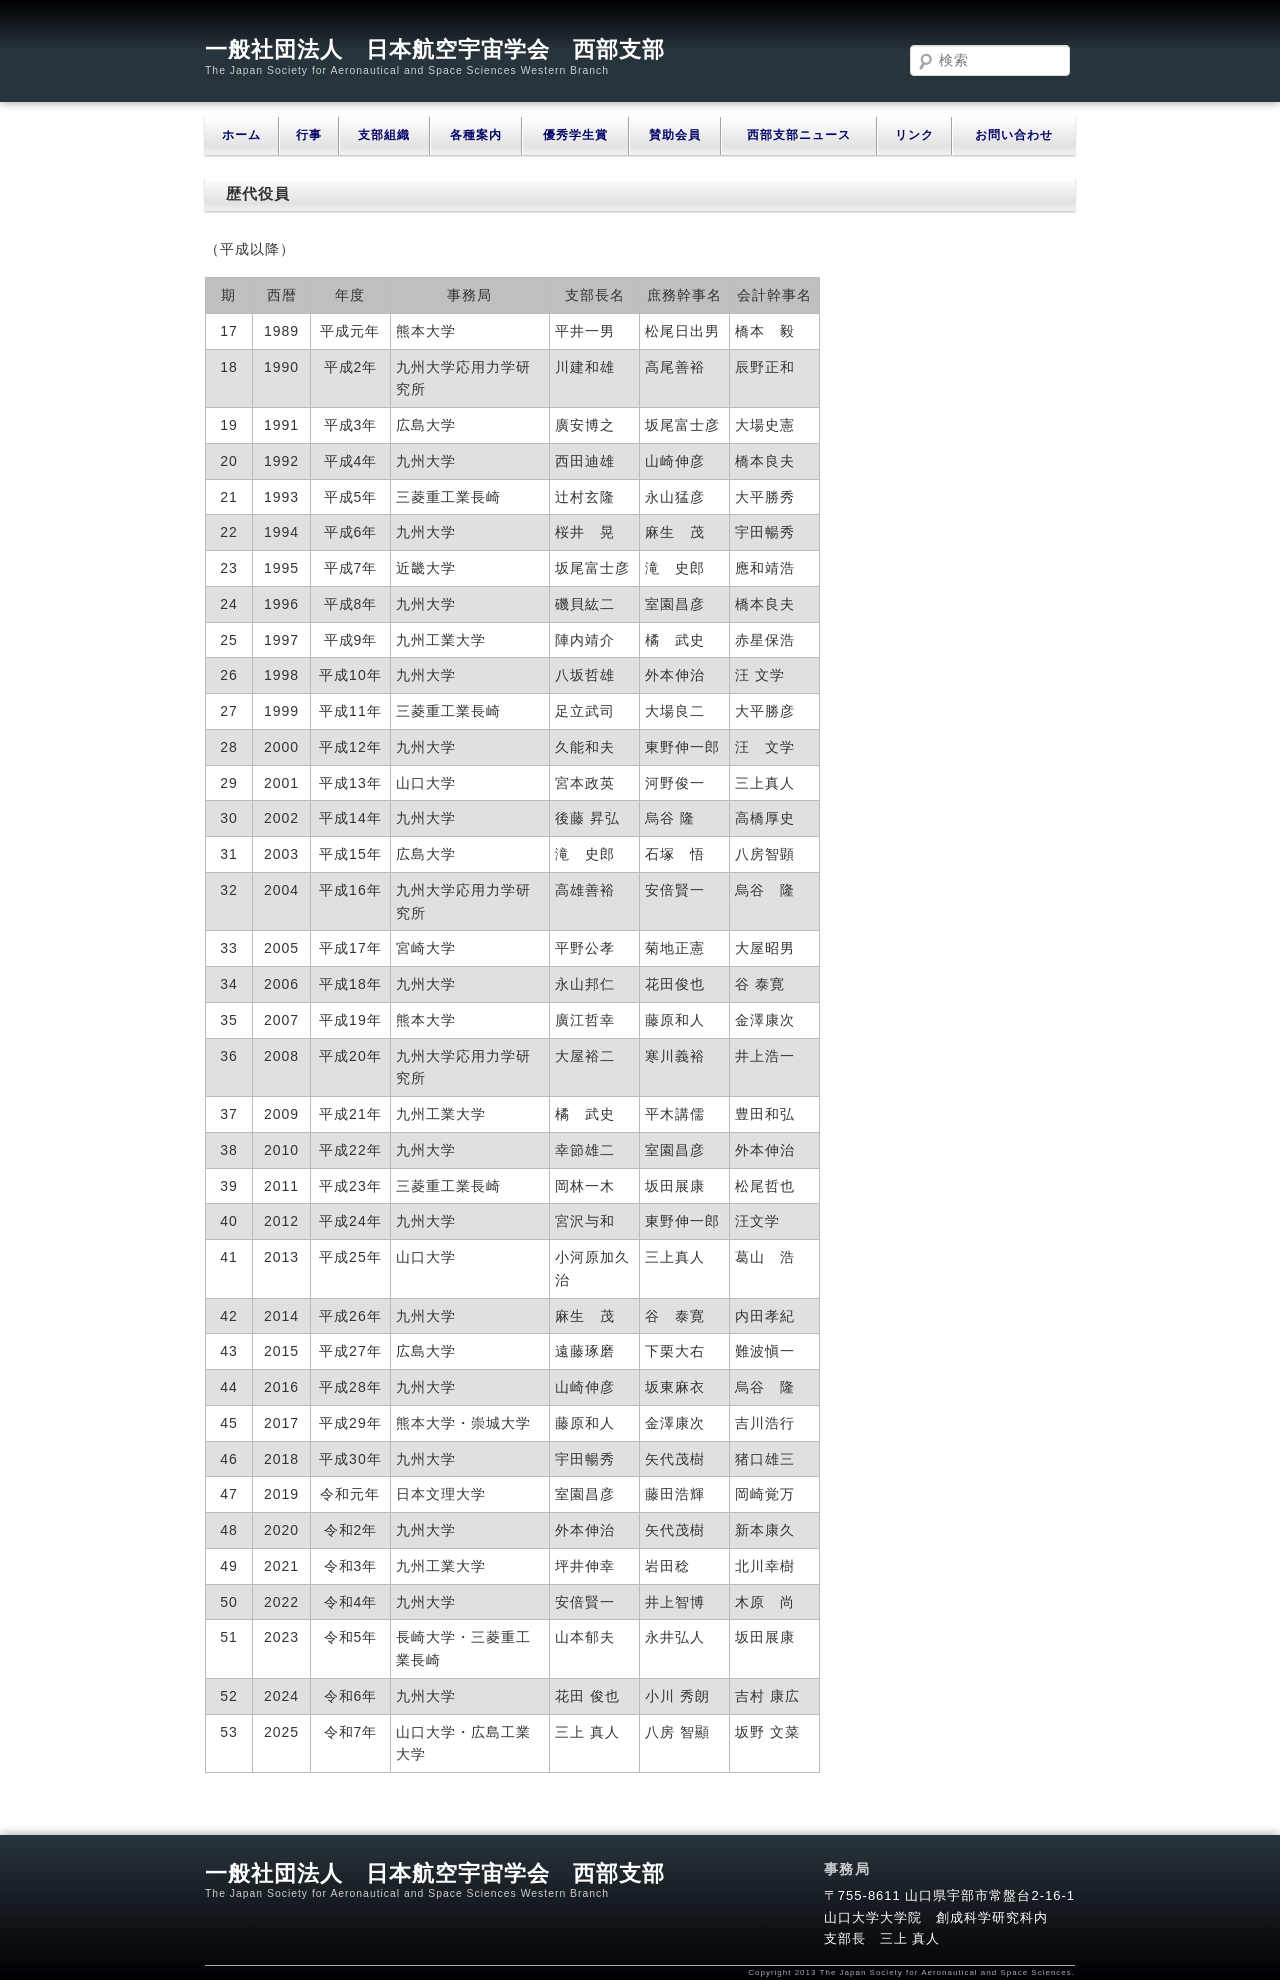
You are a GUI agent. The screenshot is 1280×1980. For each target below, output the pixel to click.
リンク (914, 135)
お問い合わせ (1014, 135)
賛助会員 (675, 135)
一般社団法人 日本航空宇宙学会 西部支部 (435, 49)
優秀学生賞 (575, 135)
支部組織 (384, 135)
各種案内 (476, 135)
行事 (309, 135)
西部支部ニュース (799, 135)
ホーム (241, 135)
